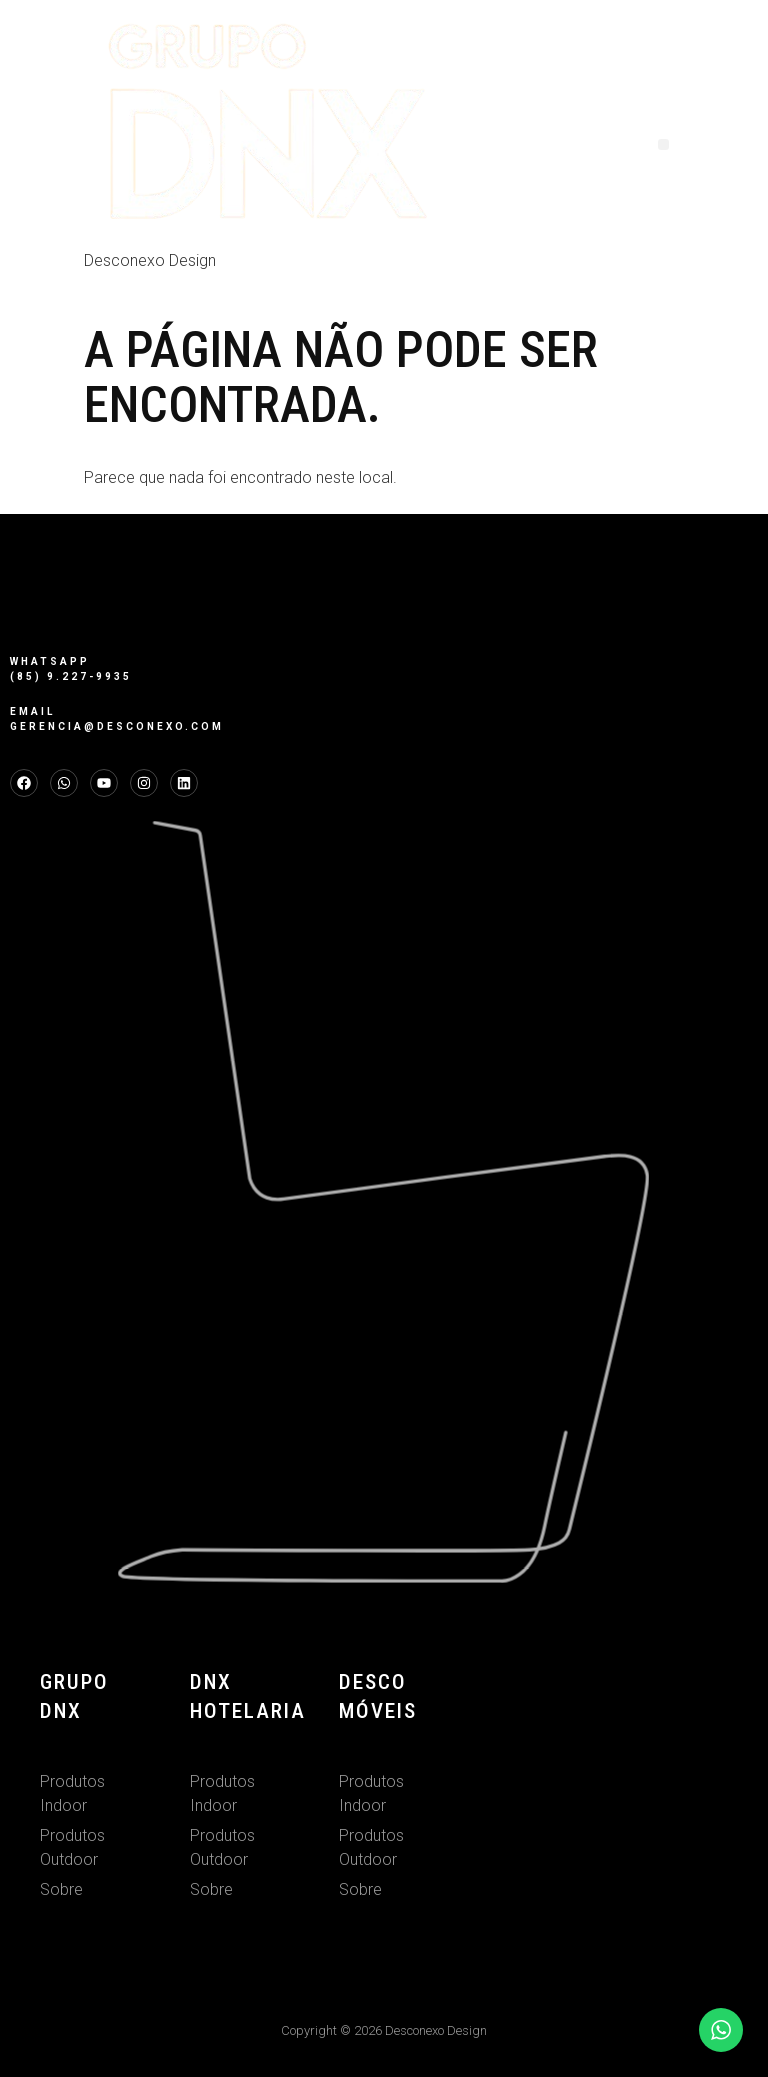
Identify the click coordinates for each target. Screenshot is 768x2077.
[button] (663, 144)
